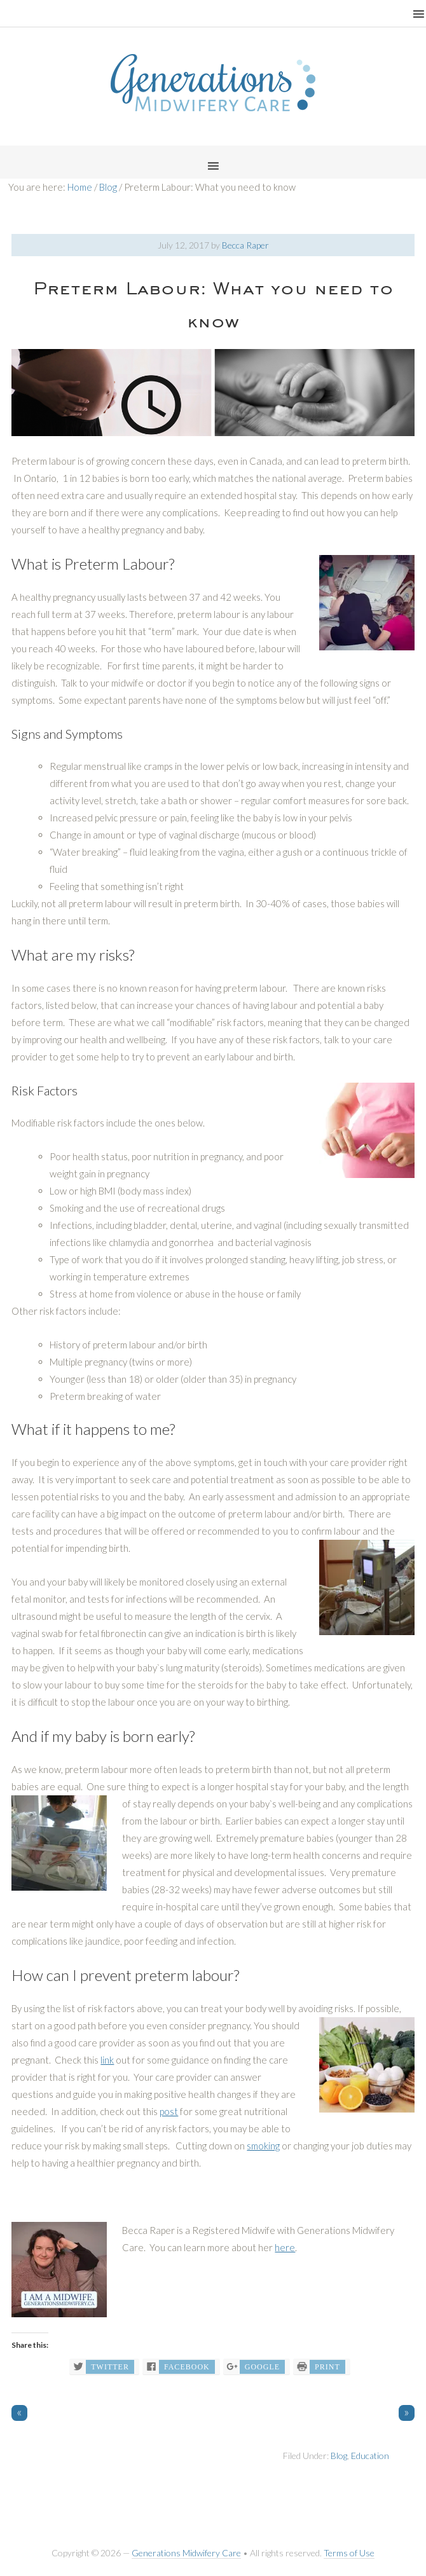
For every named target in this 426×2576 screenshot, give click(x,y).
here (285, 2247)
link (107, 2060)
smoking (263, 2145)
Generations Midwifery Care (186, 2552)
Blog (339, 2455)
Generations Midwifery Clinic (213, 82)
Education (370, 2455)
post (169, 2111)
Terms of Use (349, 2552)
